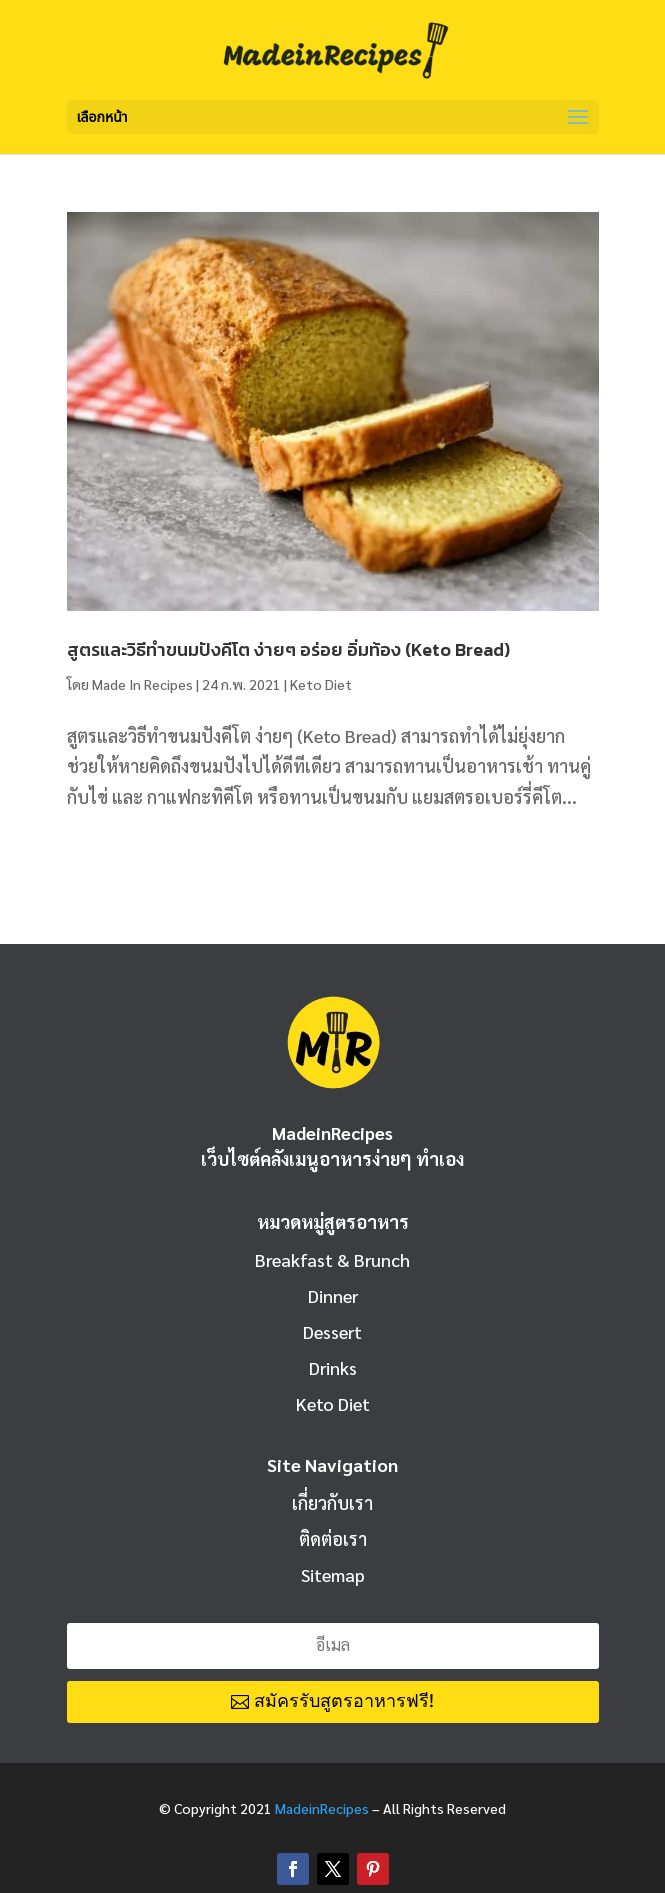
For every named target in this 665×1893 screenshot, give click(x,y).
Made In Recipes (142, 684)
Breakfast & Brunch (332, 1259)
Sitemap (333, 1574)
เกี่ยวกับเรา (332, 1502)
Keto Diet (321, 684)
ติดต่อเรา (333, 1538)
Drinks (333, 1367)
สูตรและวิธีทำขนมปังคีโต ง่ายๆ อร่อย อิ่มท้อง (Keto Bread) (288, 649)
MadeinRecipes (322, 1808)
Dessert (332, 1331)
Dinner (333, 1295)
